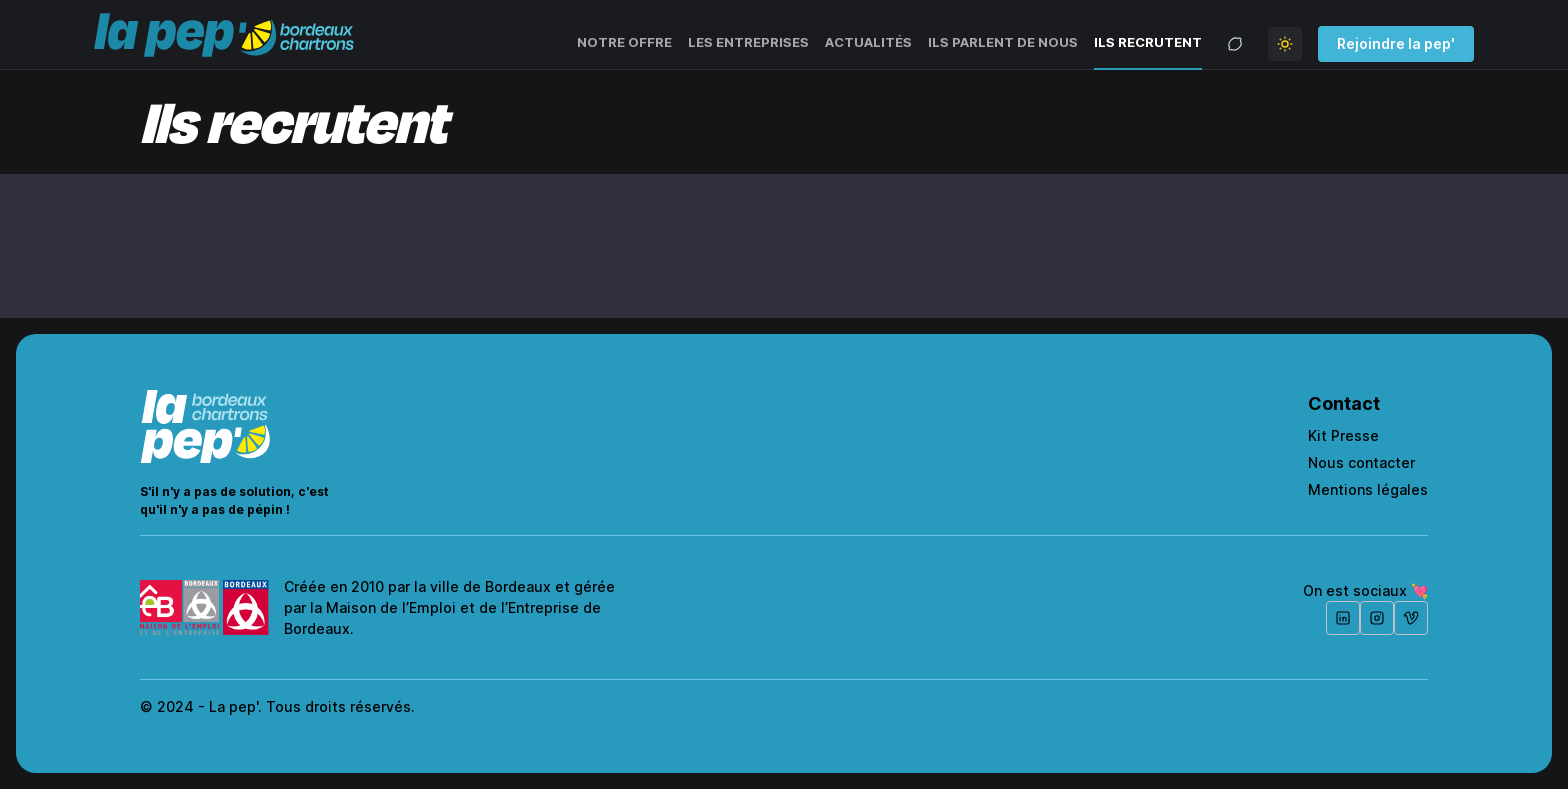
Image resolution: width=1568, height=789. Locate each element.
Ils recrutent (1148, 42)
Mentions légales (1368, 489)
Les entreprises (748, 42)
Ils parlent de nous (1003, 42)
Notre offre (624, 42)
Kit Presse (1343, 435)
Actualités (868, 42)
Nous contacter (1361, 462)
